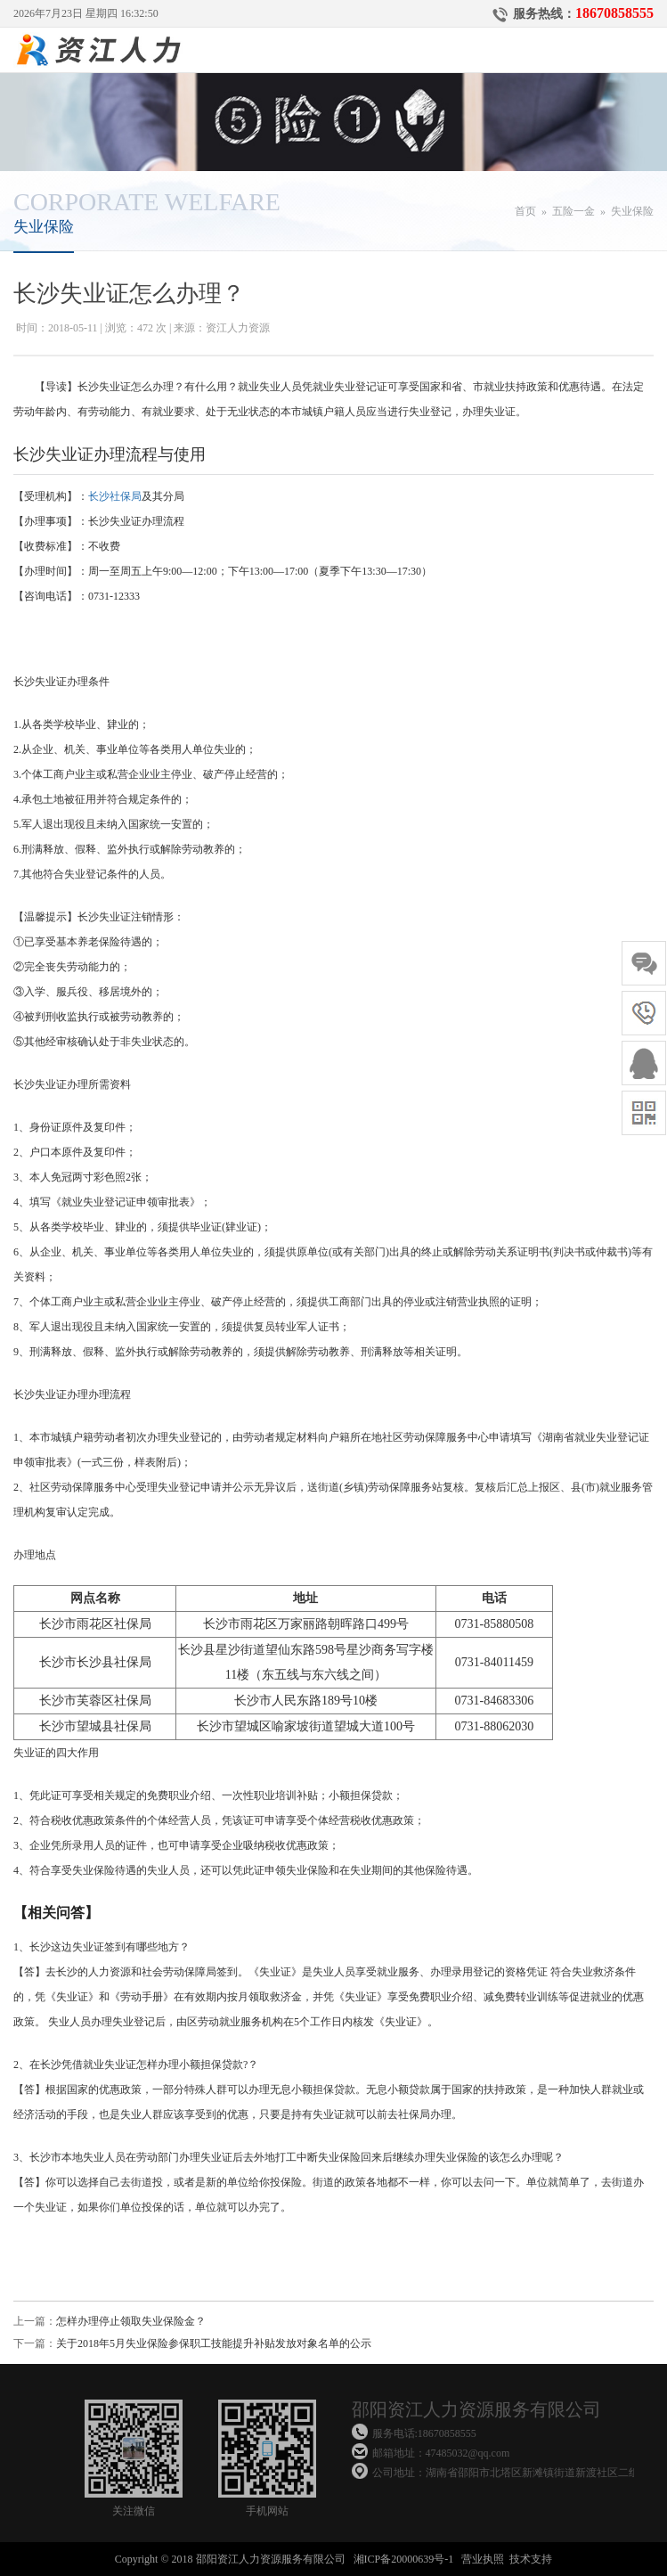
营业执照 (482, 2559)
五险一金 (573, 211)
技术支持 (530, 2559)
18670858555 (614, 12)
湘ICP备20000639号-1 (404, 2559)
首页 (525, 211)
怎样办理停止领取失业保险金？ (131, 2321)
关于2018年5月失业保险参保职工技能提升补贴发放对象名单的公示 (213, 2343)
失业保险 (632, 211)
